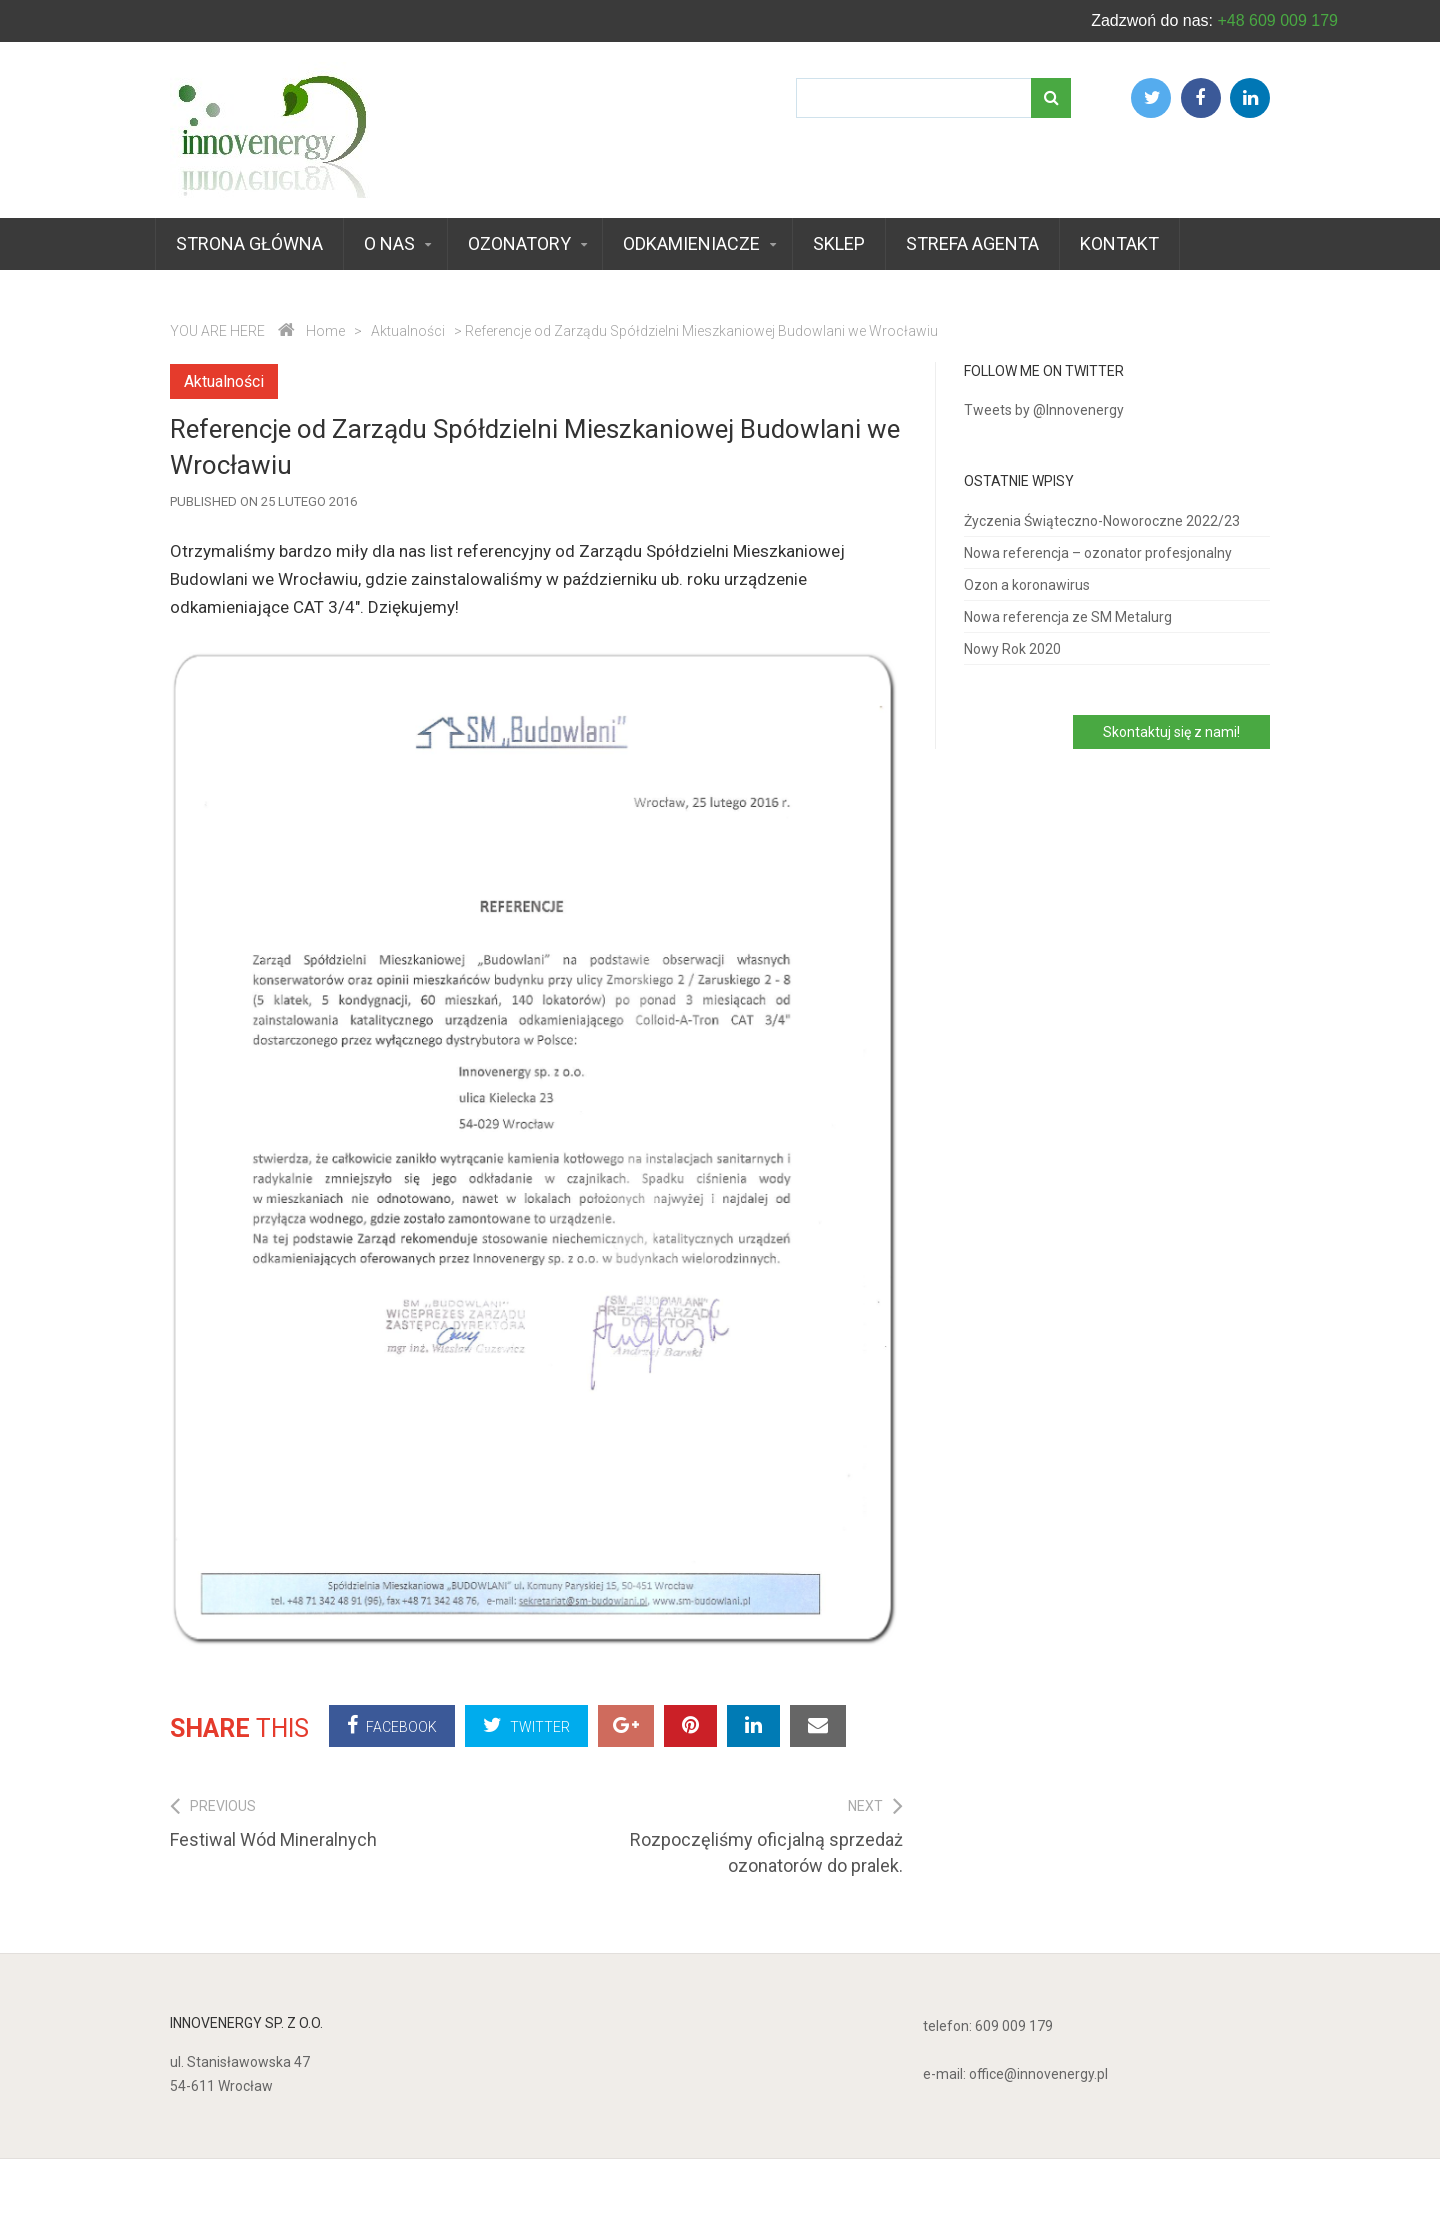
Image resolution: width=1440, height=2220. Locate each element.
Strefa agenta (972, 243)
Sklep (839, 243)
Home (325, 331)
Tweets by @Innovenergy (1044, 410)
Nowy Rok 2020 (1012, 649)
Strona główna (249, 243)
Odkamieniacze (691, 243)
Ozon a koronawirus (1027, 585)
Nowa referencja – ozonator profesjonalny (1098, 553)
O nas (389, 243)
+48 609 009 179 (1277, 20)
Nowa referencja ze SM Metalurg (1068, 617)
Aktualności (408, 331)
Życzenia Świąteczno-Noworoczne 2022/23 (1102, 521)
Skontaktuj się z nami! (1171, 732)
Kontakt (1119, 243)
